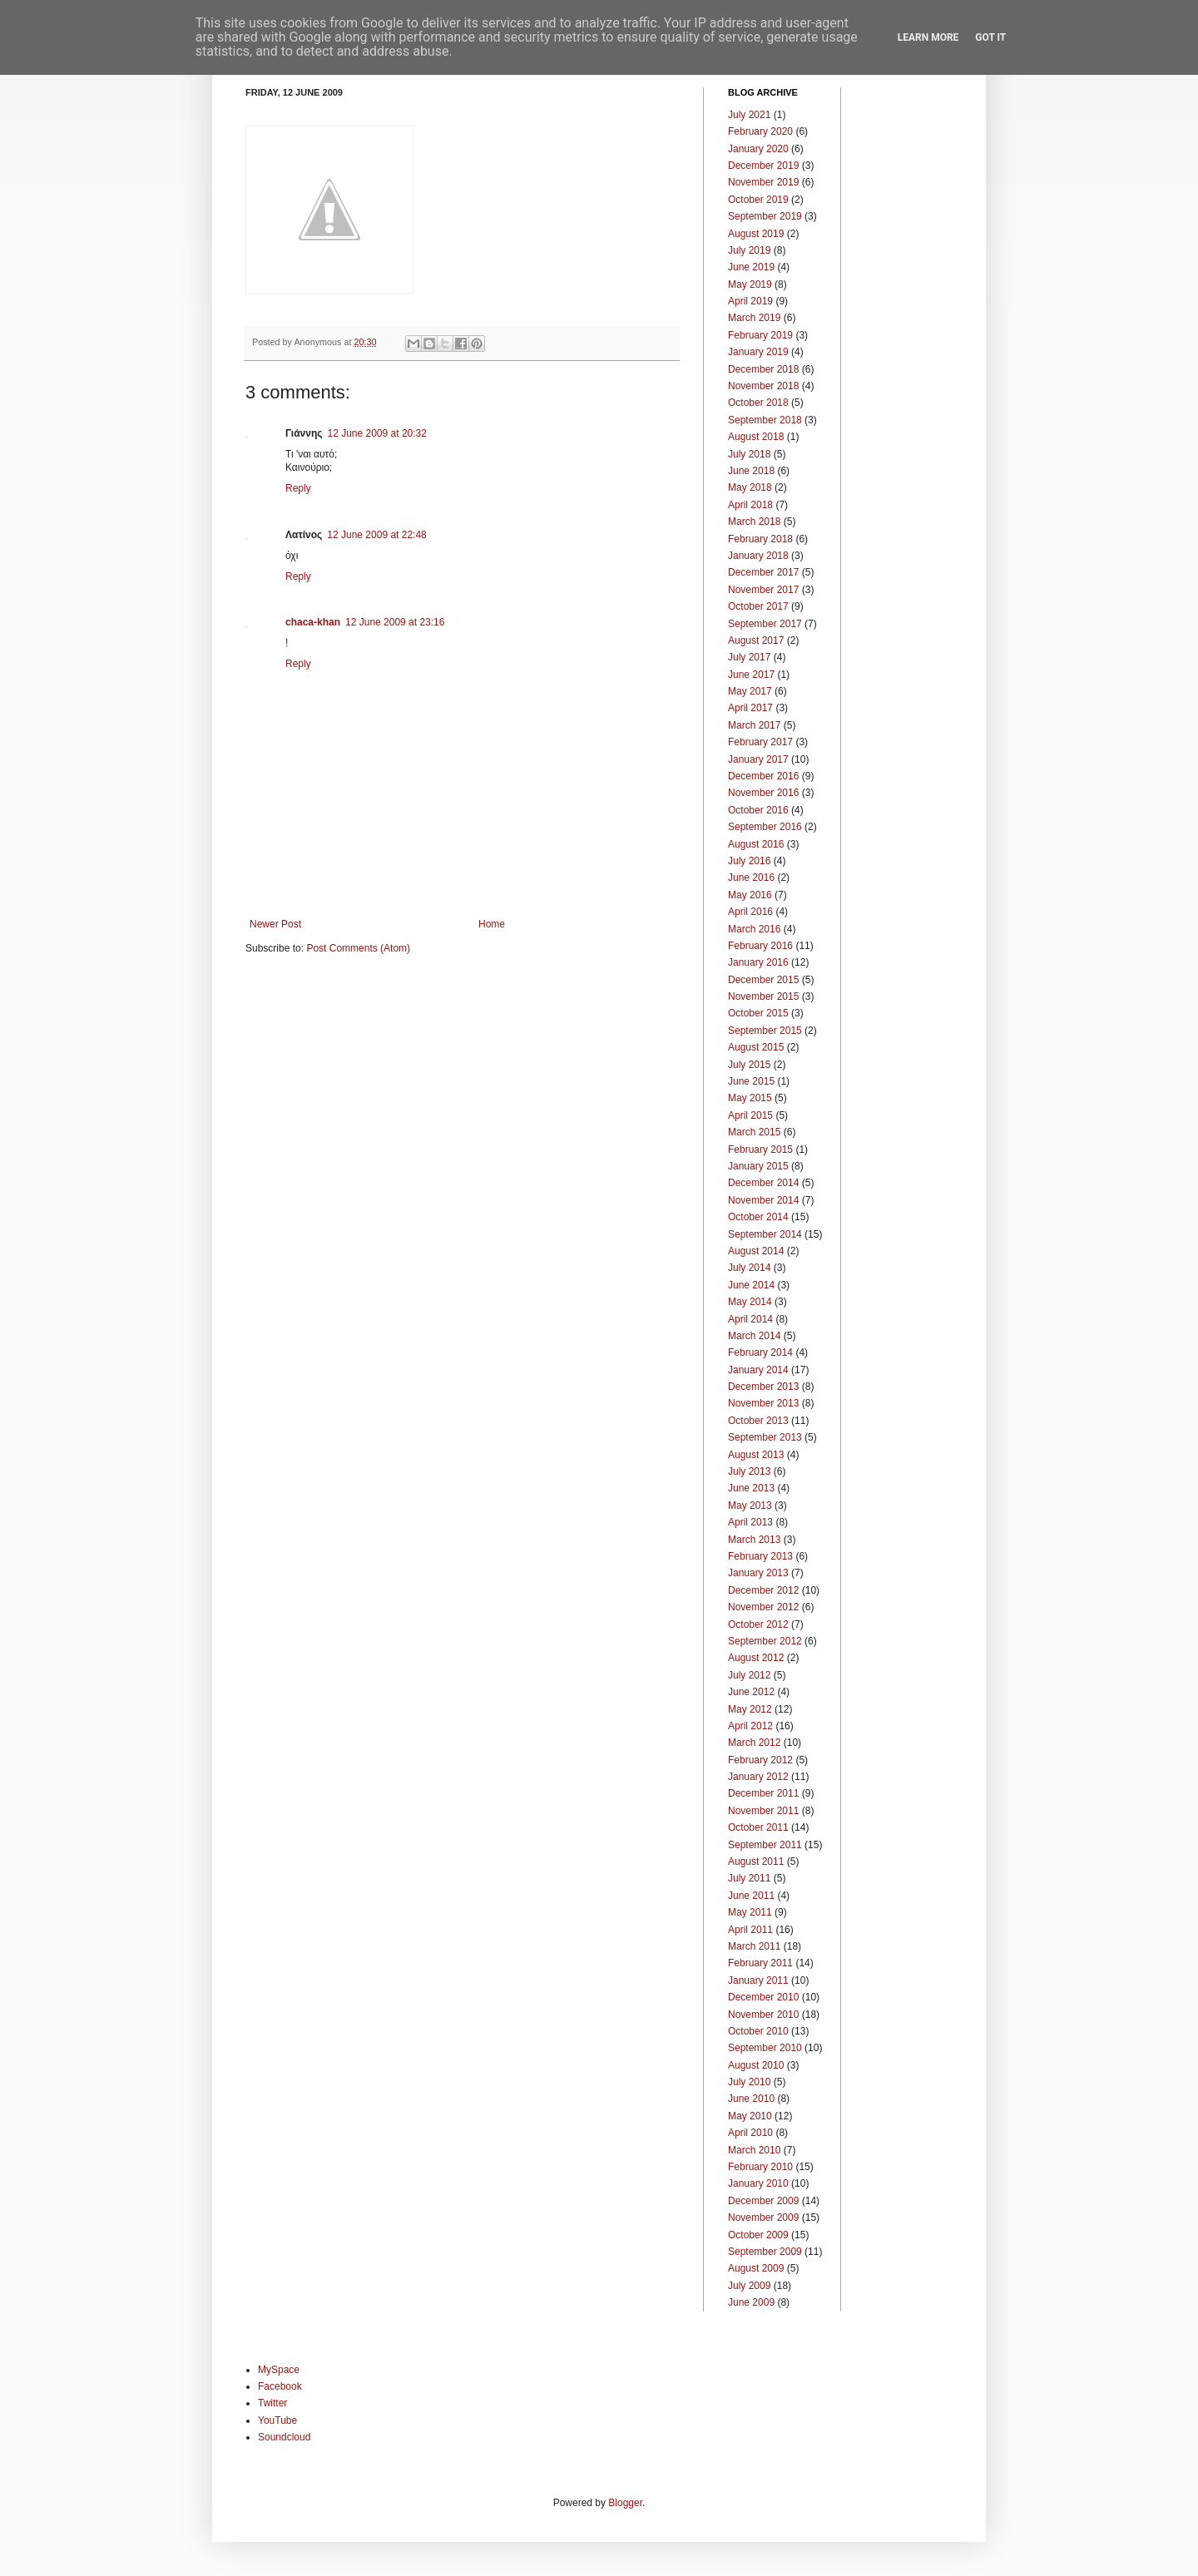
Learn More (928, 37)
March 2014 (754, 1336)
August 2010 (756, 2065)
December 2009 (763, 2201)
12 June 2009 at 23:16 (394, 622)
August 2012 (756, 1658)
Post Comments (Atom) (358, 948)
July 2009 (749, 2286)
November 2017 (763, 590)
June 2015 (751, 1081)
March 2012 (754, 1742)
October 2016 (758, 810)
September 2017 (765, 624)
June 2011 (751, 1895)
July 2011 (749, 1878)
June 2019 (751, 267)
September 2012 (765, 1641)
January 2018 (758, 555)
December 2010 (763, 1997)
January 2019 (758, 352)
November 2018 (763, 386)
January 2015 (758, 1166)
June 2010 (751, 2098)
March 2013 (754, 1539)
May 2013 (750, 1505)
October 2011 (758, 1827)
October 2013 (758, 1420)
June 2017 (751, 674)
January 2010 (758, 2183)
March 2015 (754, 1132)
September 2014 (765, 1234)
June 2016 (751, 877)
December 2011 (763, 1793)
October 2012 (758, 1624)
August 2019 (756, 234)
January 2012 (758, 1776)
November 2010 (763, 2014)
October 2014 (758, 1217)
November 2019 (763, 182)
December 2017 (763, 572)
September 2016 (765, 827)
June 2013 (751, 1488)
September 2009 (765, 2251)
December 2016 (763, 776)
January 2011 (758, 1980)
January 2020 (758, 149)
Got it (990, 37)
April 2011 (750, 1930)
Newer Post (275, 924)
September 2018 (765, 420)
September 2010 (765, 2048)
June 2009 (751, 2302)
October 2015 (758, 1013)
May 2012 (750, 1709)
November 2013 (763, 1403)
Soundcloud (284, 2437)
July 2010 (749, 2082)
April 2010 (750, 2132)
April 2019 (750, 301)
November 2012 (763, 1607)
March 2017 (754, 725)
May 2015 (750, 1098)
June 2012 (751, 1692)
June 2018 (751, 471)
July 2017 (749, 657)
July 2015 (749, 1064)
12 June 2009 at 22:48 (376, 535)
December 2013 (763, 1386)
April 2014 (750, 1319)
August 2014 (756, 1251)
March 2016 (754, 929)
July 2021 (749, 115)
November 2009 (763, 2217)
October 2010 (758, 2031)
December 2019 (763, 165)
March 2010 (754, 2150)
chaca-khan (312, 622)
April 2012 (750, 1726)
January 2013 (758, 1573)
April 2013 (750, 1522)
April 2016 (750, 911)
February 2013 (760, 1556)
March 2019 (754, 318)
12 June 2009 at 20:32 (376, 433)
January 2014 (758, 1370)
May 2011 (750, 1912)
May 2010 (750, 2116)
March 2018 (754, 521)
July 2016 (749, 861)
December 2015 (763, 980)
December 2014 (763, 1183)
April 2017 (750, 708)
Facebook (280, 2386)
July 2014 (749, 1267)
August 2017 (756, 640)
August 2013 (756, 1455)
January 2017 (758, 759)
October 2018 (758, 402)
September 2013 (765, 1437)
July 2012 (749, 1675)
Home (491, 924)
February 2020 (760, 131)
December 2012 (763, 1590)
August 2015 (756, 1047)
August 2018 (756, 437)
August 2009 (756, 2268)
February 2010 (760, 2167)
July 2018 (749, 454)
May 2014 (750, 1302)
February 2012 (760, 1760)
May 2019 (750, 284)
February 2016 (760, 946)
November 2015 (763, 996)
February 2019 (760, 335)
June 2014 (751, 1285)
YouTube (277, 2420)
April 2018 (750, 505)
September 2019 (765, 216)
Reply (298, 488)
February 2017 (760, 742)
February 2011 (760, 1963)
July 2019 (749, 250)
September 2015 (765, 1030)
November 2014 (763, 1200)
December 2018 (763, 369)
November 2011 (763, 1811)
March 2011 (754, 1946)
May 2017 (750, 691)
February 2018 (760, 539)
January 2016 (758, 962)
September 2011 (765, 1845)
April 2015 (750, 1115)
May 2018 (750, 487)
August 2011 (756, 1861)
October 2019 (758, 199)
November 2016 (763, 793)
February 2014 (760, 1352)
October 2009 (758, 2235)
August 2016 (756, 844)
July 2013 (749, 1471)
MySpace (279, 2370)
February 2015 (760, 1149)
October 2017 (758, 606)
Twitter (272, 2403)
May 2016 (750, 895)
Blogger (625, 2503)
